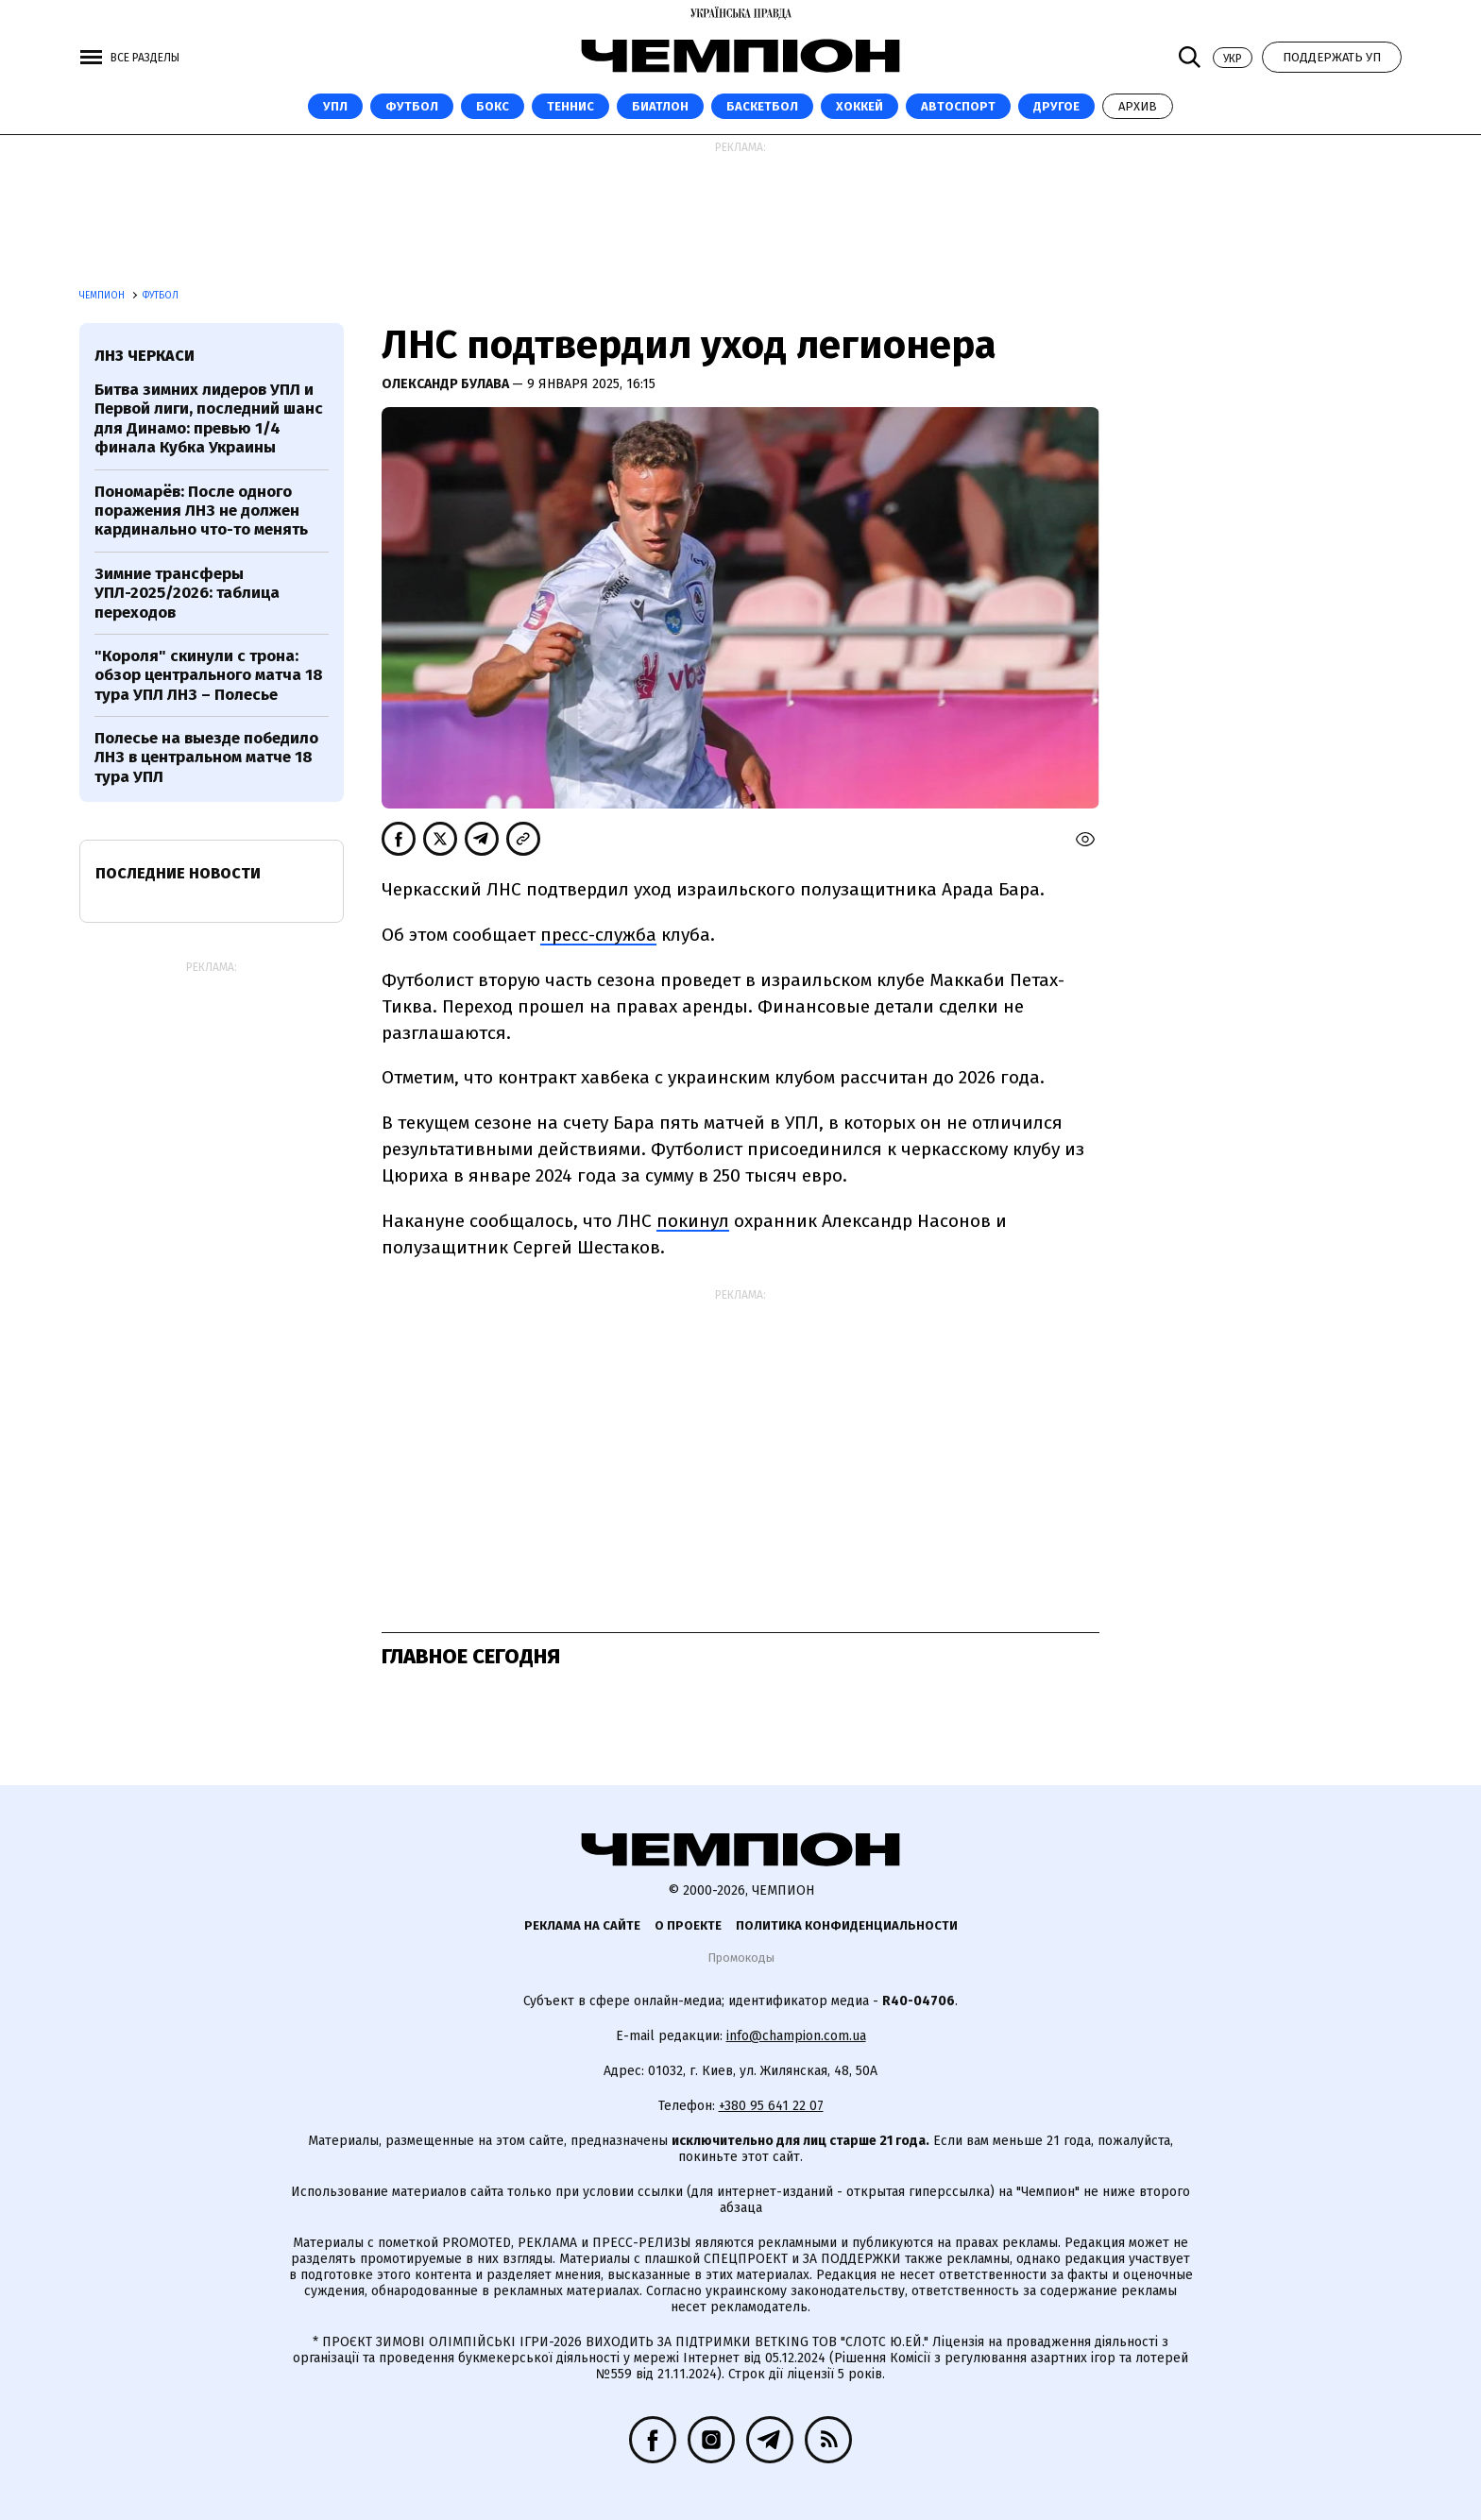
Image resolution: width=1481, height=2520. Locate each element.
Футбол (411, 106)
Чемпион (103, 295)
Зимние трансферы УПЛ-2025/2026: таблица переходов (187, 593)
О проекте (688, 1925)
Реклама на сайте (582, 1925)
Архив (1137, 106)
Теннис (570, 106)
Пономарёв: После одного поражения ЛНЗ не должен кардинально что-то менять (201, 511)
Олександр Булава (447, 384)
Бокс (492, 106)
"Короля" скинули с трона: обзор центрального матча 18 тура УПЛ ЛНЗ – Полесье (208, 675)
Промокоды (741, 1957)
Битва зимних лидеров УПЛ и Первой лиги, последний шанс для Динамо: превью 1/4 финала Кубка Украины (208, 418)
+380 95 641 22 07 (771, 2106)
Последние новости (178, 873)
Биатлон (660, 106)
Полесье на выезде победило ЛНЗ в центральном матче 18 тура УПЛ (206, 757)
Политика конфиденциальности (847, 1925)
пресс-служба (598, 934)
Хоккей (859, 106)
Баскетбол (762, 106)
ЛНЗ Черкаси (144, 356)
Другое (1056, 106)
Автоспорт (958, 106)
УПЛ (335, 106)
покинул (692, 1221)
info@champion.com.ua (796, 2036)
